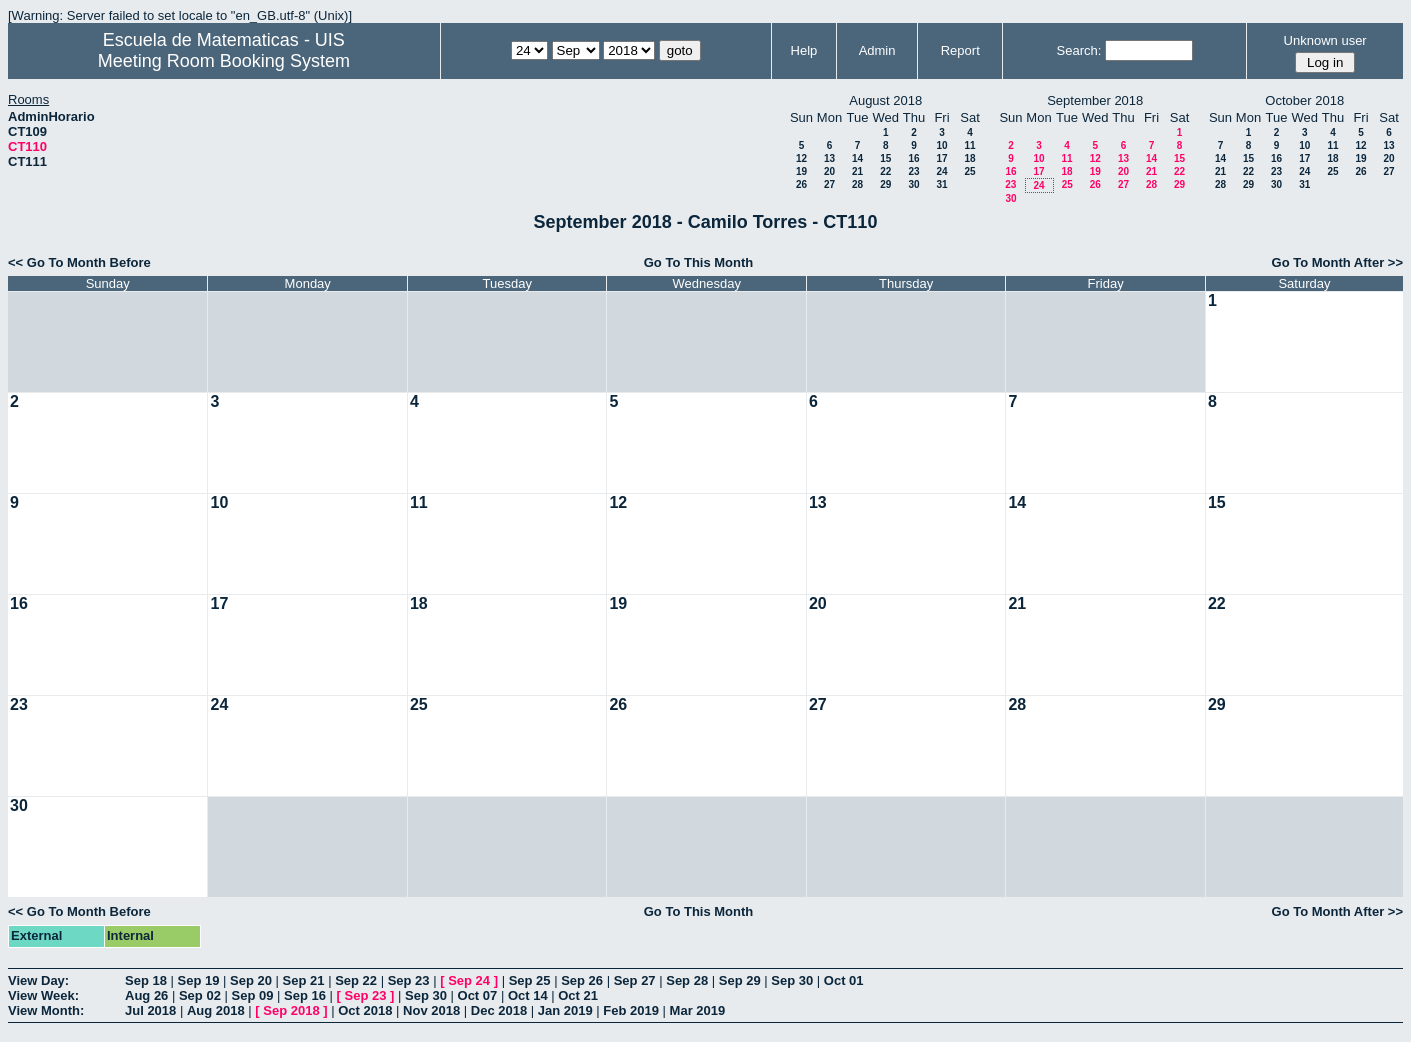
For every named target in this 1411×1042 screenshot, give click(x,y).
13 (829, 158)
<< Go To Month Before (79, 262)
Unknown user (1325, 40)
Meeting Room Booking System (224, 61)
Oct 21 (578, 995)
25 (969, 171)
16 (913, 158)
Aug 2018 (216, 1010)
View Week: (43, 995)
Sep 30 (792, 980)
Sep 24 (469, 980)
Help (804, 50)
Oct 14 (528, 995)
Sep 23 (409, 980)
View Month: (46, 1010)
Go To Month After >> (1337, 262)
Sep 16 (305, 995)
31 (941, 184)
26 (801, 184)
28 (857, 184)
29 (885, 184)
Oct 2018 (365, 1010)
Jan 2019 (565, 1010)
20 (829, 171)
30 (913, 184)
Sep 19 (199, 980)
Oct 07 (478, 995)
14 (857, 158)
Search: (1079, 50)
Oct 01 (844, 980)
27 (829, 184)
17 (941, 158)
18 (969, 158)
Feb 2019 (631, 1010)
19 (801, 171)
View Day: (38, 980)
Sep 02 (200, 995)
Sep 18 (146, 980)
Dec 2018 (499, 1010)
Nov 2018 (431, 1010)
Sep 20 (251, 980)
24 (941, 171)
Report (960, 50)
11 (969, 145)
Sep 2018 (291, 1010)
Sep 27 (635, 980)
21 (857, 171)
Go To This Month (699, 262)
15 (885, 158)
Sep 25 (530, 980)
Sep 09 (252, 995)
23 (913, 171)
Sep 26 (582, 980)
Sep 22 (356, 980)
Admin (877, 50)
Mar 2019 (698, 1010)
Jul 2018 (150, 1010)
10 (941, 145)
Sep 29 (740, 980)
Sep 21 (304, 980)
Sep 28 (687, 980)
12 (801, 158)
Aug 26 (146, 995)
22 (885, 171)
